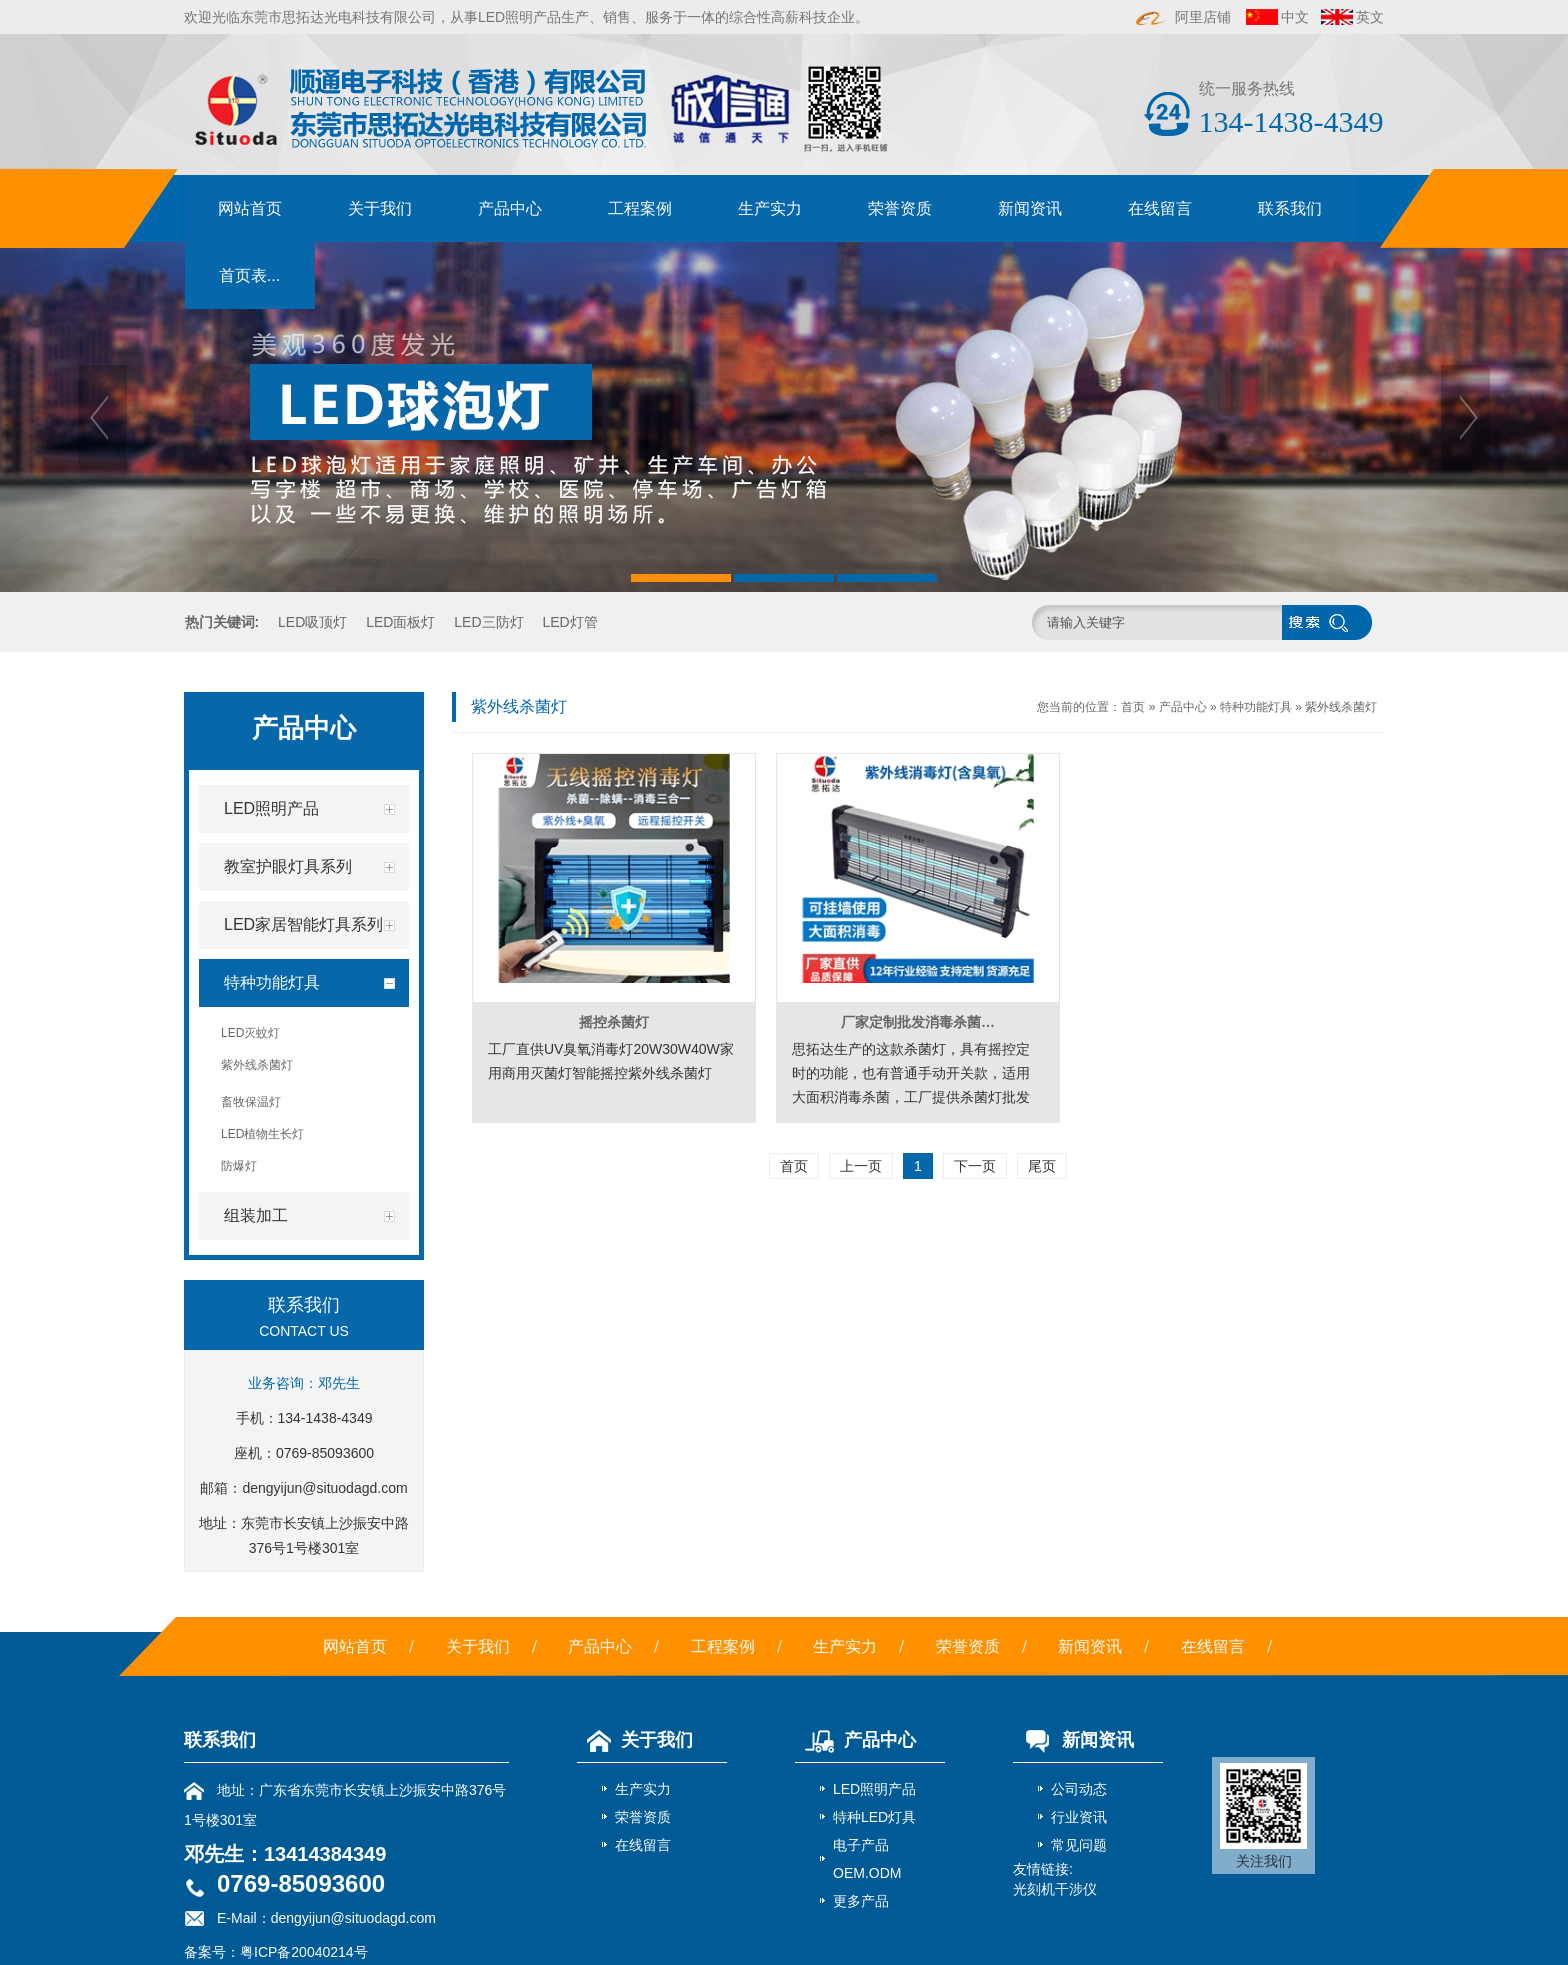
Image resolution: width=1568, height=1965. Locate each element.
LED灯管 (569, 622)
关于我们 (380, 208)
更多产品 (861, 1901)
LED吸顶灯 (312, 622)
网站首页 (250, 208)
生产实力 (770, 208)
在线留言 (1160, 208)
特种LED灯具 (874, 1817)
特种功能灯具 (1256, 707)
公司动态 (1079, 1789)
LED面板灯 (400, 622)
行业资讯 (1079, 1817)
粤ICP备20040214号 (304, 1952)
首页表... (249, 275)
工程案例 (640, 208)
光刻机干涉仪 (1055, 1889)
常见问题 (1079, 1845)
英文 (1370, 17)
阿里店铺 (1184, 17)
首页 (1133, 707)
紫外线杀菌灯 (1341, 707)
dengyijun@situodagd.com (324, 1488)
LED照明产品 (874, 1789)
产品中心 (510, 208)
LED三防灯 (488, 622)
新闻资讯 (1030, 208)
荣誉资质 (900, 208)
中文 (1295, 17)
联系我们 (1290, 208)
